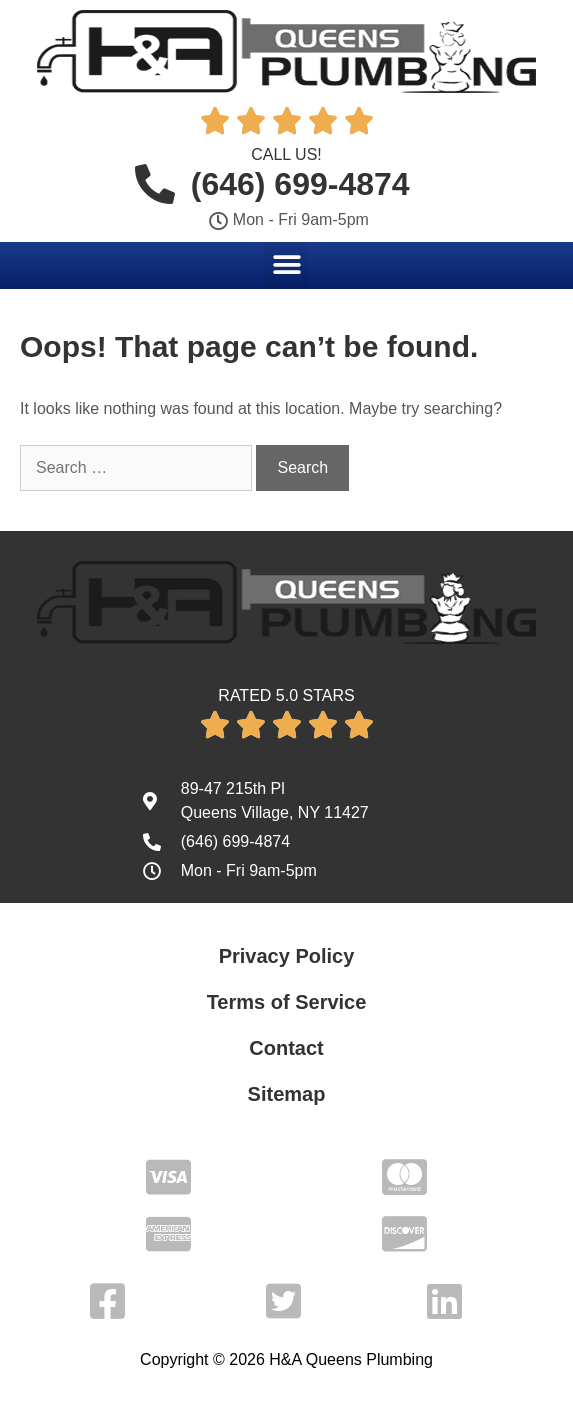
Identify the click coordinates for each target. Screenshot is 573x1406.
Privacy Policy (287, 956)
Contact (286, 1048)
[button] (286, 264)
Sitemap (287, 1094)
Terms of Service (287, 1002)
